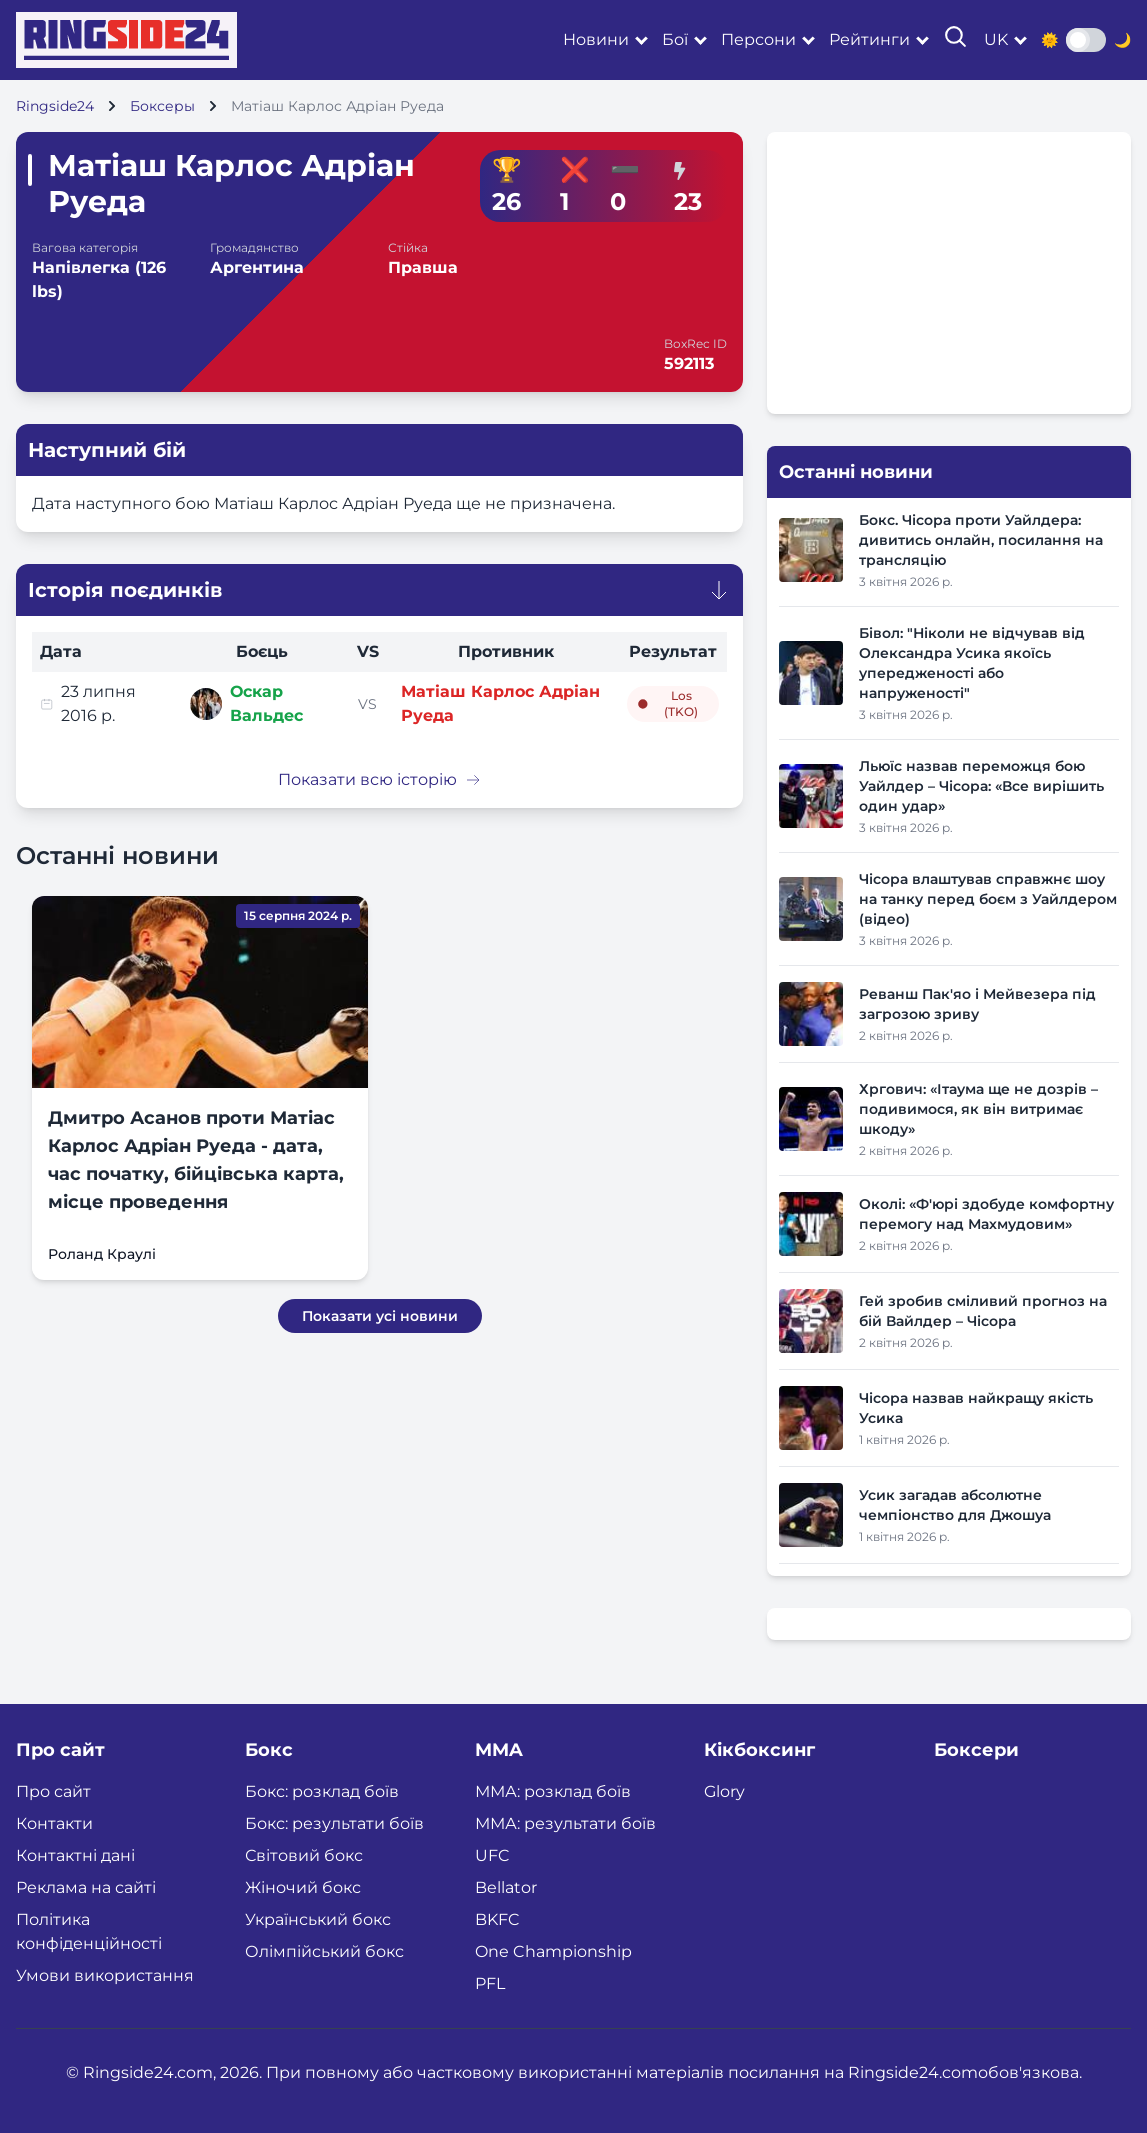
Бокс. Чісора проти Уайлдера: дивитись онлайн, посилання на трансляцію (981, 540)
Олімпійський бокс (324, 1951)
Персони (758, 39)
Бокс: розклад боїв (322, 1791)
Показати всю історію (379, 779)
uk (996, 39)
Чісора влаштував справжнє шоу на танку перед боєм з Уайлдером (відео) (988, 899)
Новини (596, 39)
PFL (490, 1983)
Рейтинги (869, 39)
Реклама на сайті (86, 1887)
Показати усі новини (380, 1316)
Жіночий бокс (303, 1887)
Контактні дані (75, 1855)
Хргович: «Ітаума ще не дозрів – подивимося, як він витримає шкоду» (978, 1109)
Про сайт (53, 1791)
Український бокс (318, 1919)
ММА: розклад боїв (553, 1791)
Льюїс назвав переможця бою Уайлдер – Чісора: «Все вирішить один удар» (981, 786)
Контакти (54, 1823)
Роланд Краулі (102, 1254)
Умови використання (105, 1975)
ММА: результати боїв (565, 1823)
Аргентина (257, 267)
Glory (724, 1791)
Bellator (506, 1887)
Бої (675, 39)
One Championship (553, 1951)
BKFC (497, 1919)
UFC (492, 1855)
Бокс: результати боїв (334, 1823)
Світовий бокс (304, 1855)
